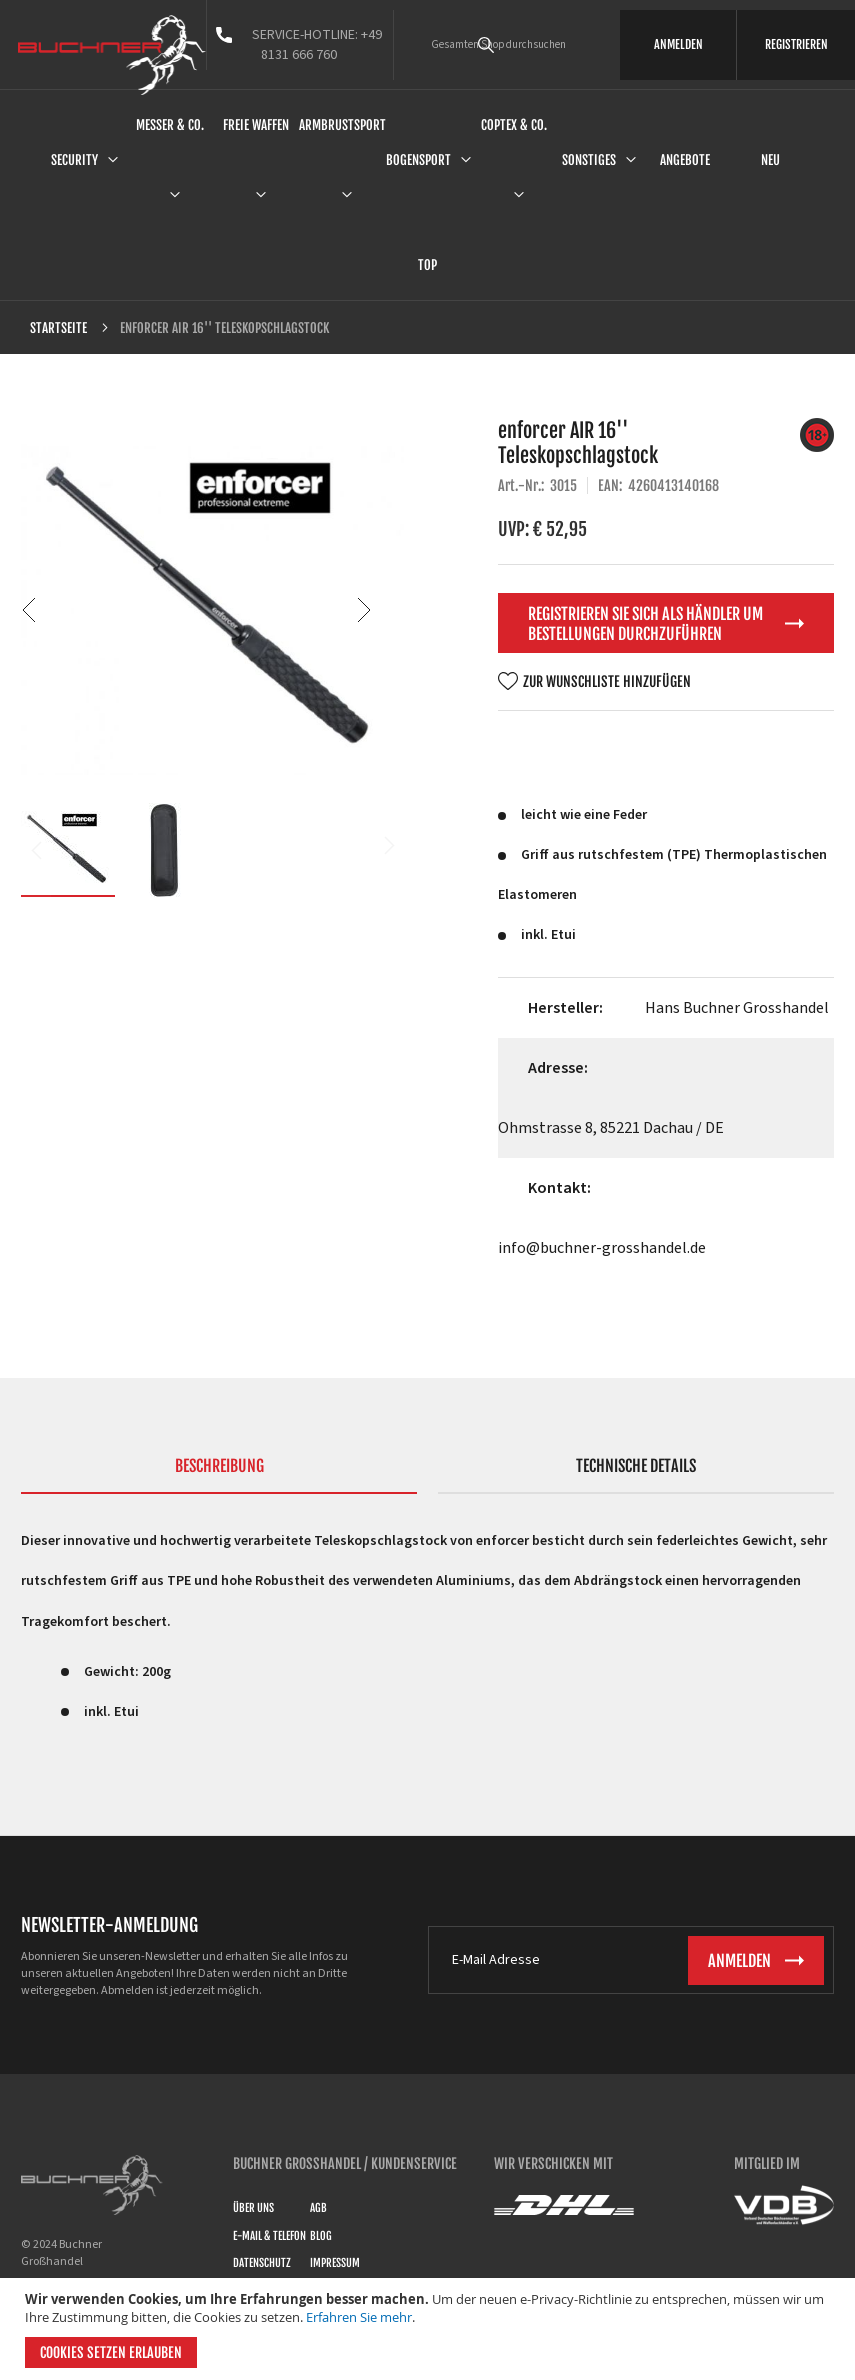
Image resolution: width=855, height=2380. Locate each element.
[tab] (219, 1475)
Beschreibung (219, 1466)
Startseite (58, 328)
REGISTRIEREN (796, 44)
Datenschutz (262, 2263)
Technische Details (636, 1466)
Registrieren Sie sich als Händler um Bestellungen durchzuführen (645, 624)
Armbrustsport (342, 125)
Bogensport (418, 160)
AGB (318, 2208)
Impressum (335, 2263)
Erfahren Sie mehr (359, 2317)
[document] (430, 2329)
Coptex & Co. (514, 125)
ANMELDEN (678, 44)
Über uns (253, 2208)
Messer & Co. (170, 125)
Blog (321, 2236)
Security (74, 160)
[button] (364, 609)
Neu (770, 160)
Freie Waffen (256, 125)
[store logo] (112, 55)
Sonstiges (589, 160)
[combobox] (514, 45)
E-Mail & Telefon (269, 2236)
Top (427, 265)
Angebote (685, 160)
